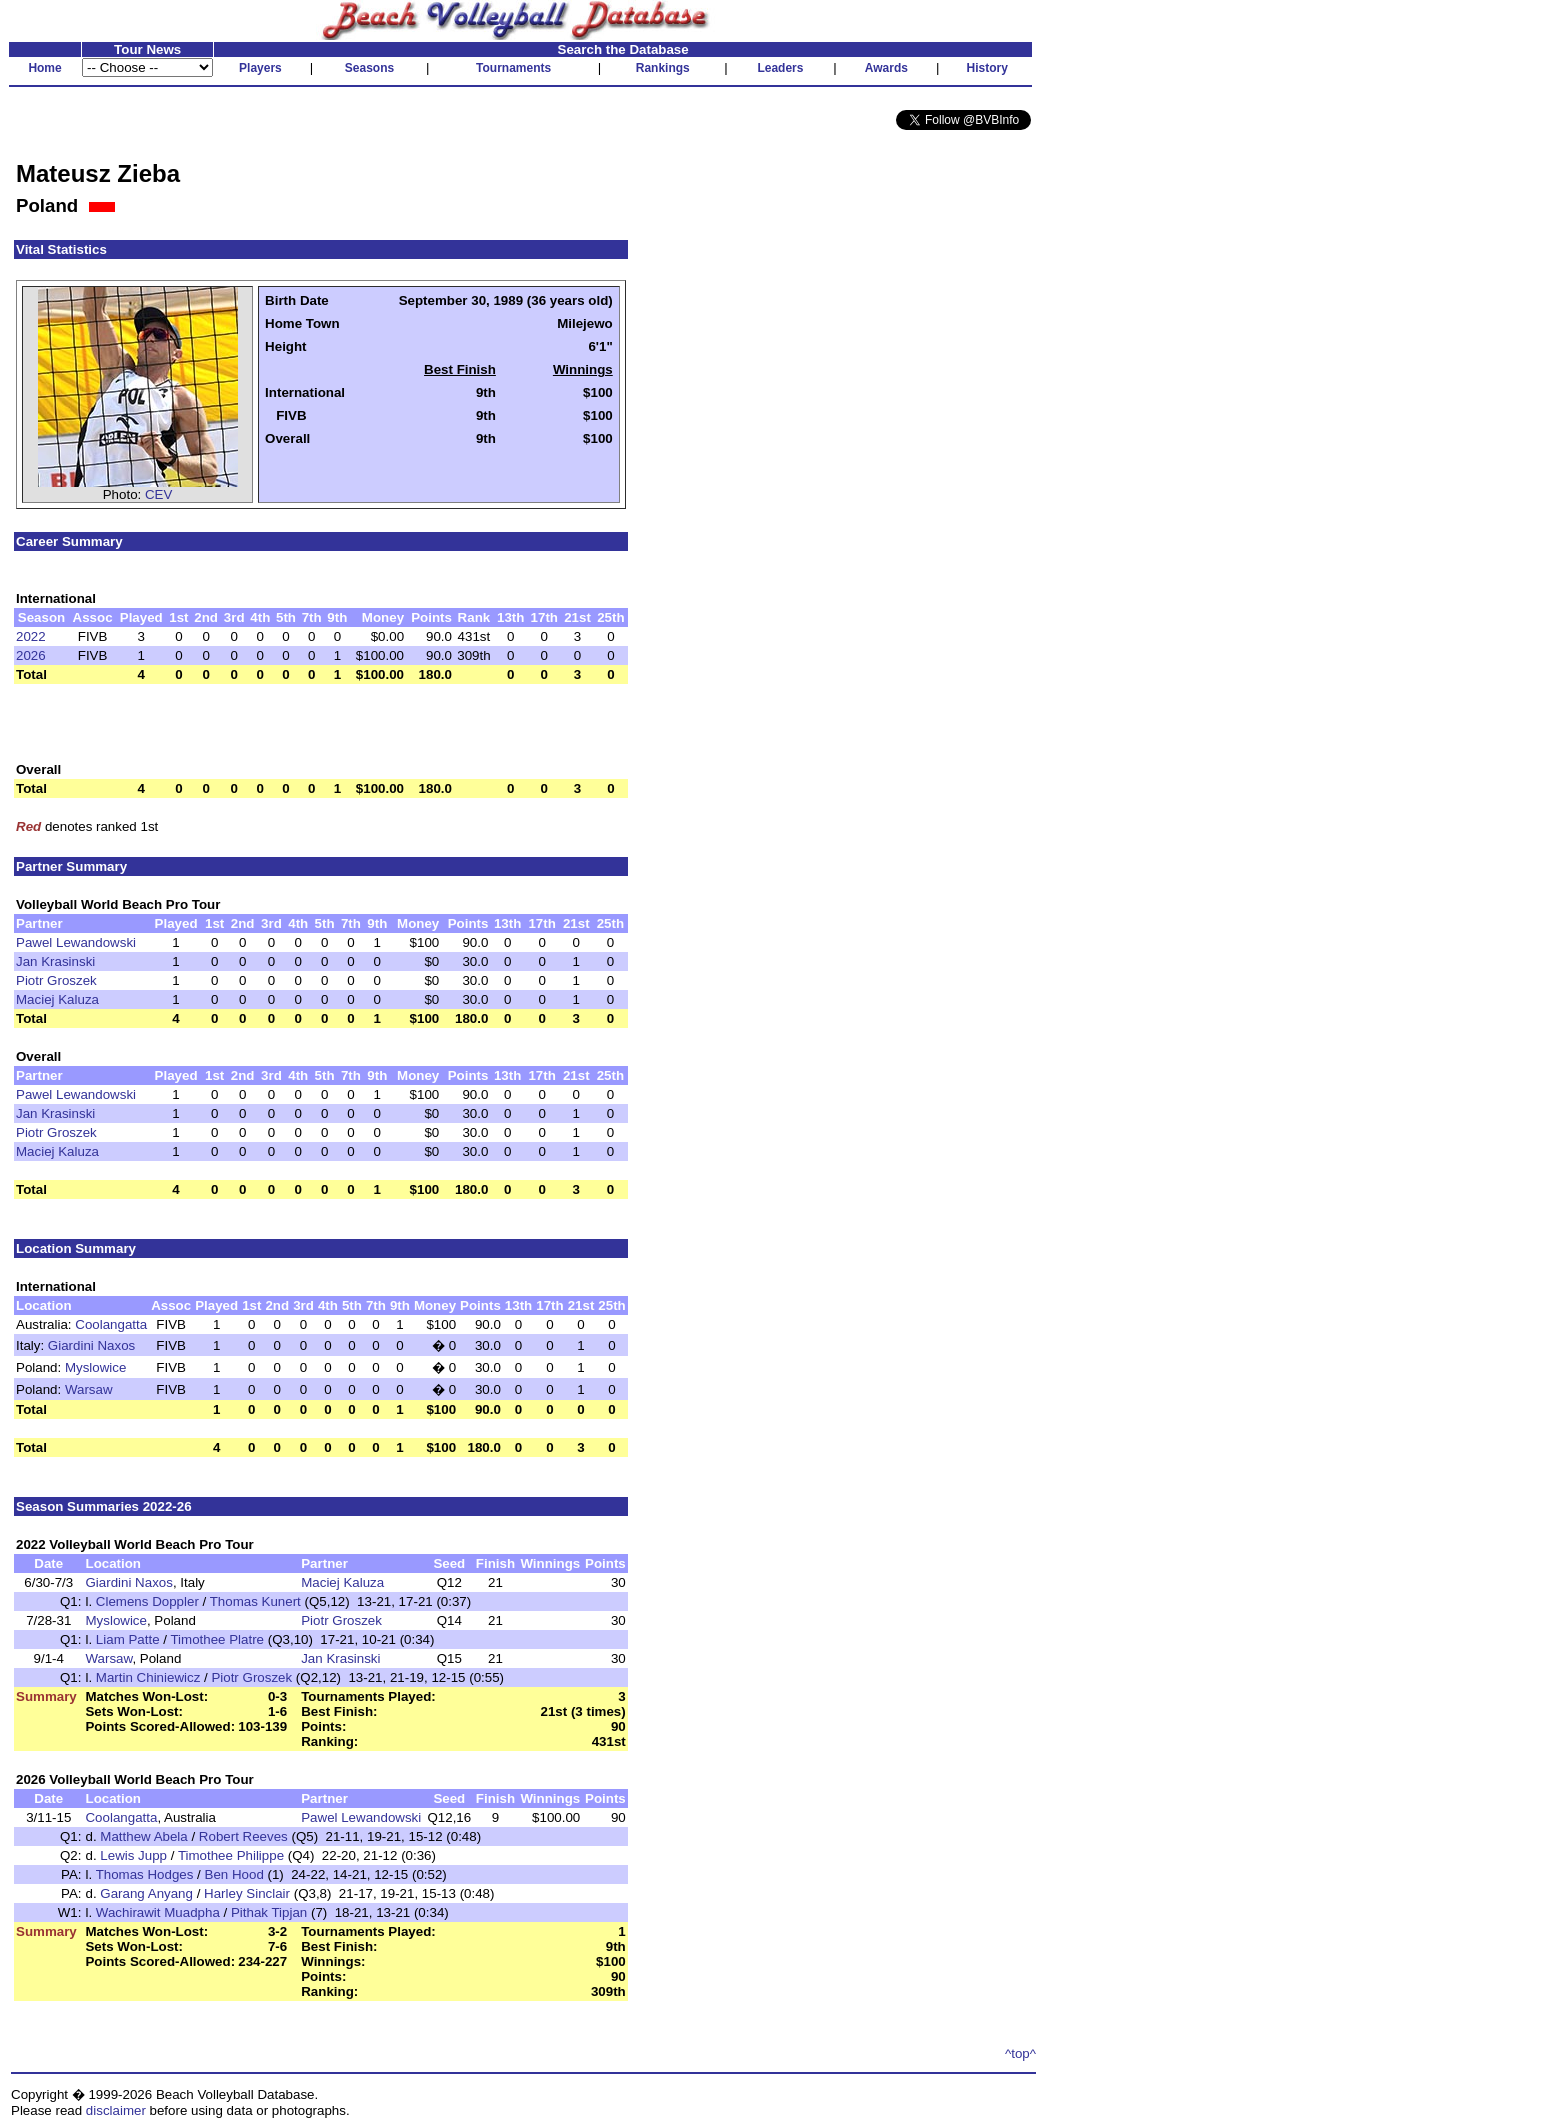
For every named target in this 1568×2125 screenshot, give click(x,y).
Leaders (780, 68)
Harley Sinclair (247, 1893)
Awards (886, 68)
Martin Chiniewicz (148, 1677)
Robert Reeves (243, 1836)
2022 (31, 636)
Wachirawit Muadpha (158, 1912)
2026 (31, 655)
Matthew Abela (143, 1836)
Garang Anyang (146, 1893)
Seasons (369, 68)
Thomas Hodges (145, 1874)
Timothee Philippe (231, 1855)
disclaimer (116, 2110)
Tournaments (513, 68)
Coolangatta (111, 1324)
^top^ (1020, 2053)
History (987, 68)
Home (44, 68)
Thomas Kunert (255, 1601)
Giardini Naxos (91, 1345)
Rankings (663, 68)
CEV (158, 494)
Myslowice (95, 1367)
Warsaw (89, 1389)
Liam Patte (128, 1639)
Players (260, 68)
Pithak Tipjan (269, 1912)
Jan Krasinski (55, 961)
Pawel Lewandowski (76, 942)
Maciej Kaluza (57, 999)
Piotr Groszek (56, 980)
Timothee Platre (217, 1639)
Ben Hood (234, 1874)
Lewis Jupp (133, 1855)
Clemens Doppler (147, 1601)
